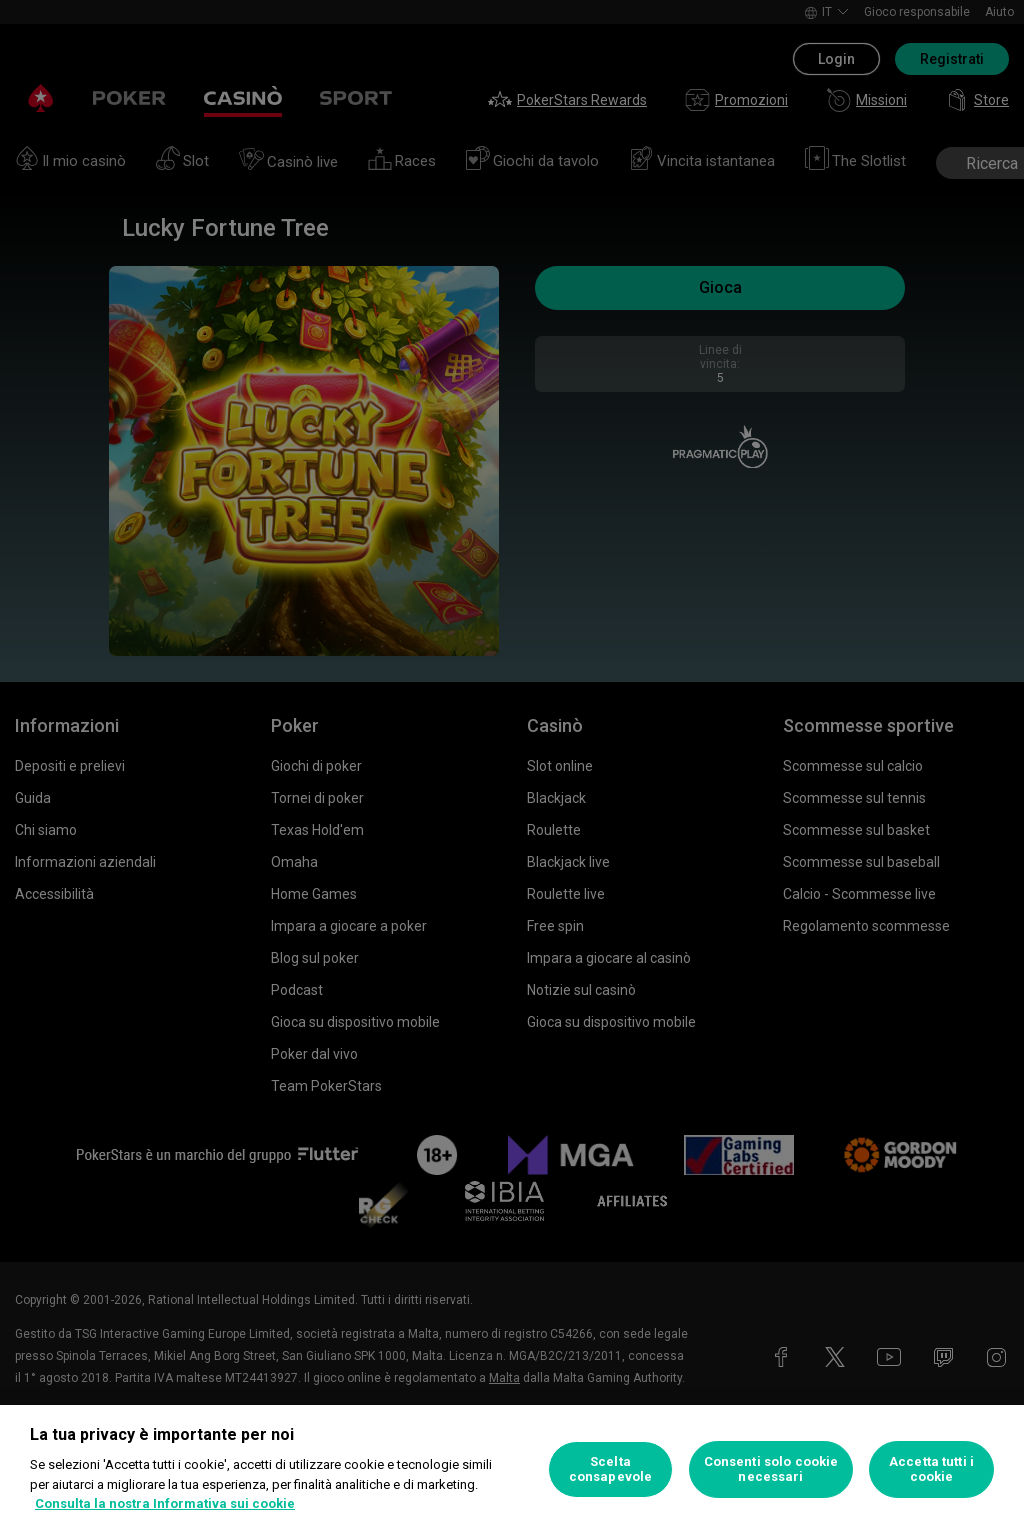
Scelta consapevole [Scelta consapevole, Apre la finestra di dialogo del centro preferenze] (610, 1469)
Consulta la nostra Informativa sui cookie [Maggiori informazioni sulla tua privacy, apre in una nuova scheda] (165, 1503)
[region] (512, 1469)
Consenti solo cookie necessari (771, 1469)
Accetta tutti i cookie (931, 1469)
